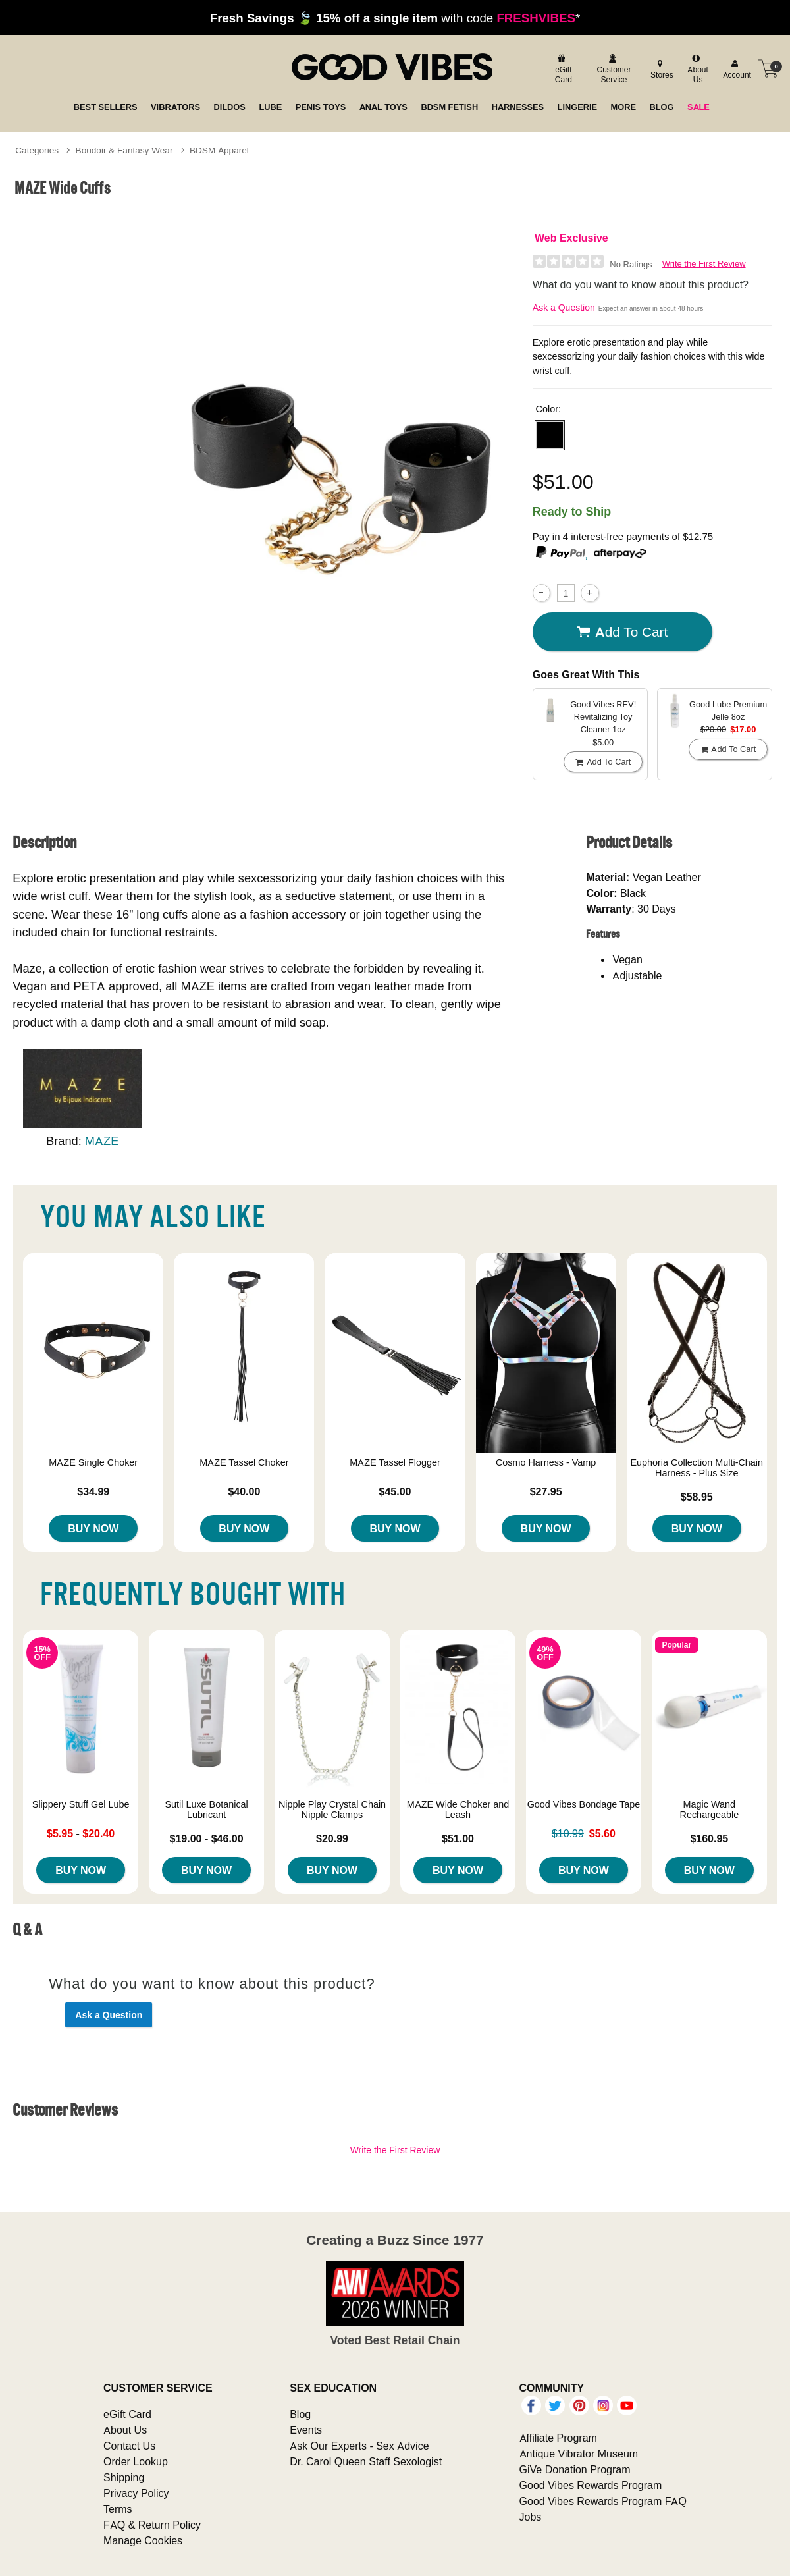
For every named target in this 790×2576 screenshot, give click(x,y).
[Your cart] (768, 68)
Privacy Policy (136, 2493)
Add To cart (622, 632)
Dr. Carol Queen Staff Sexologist (366, 2461)
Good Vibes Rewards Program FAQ (603, 2501)
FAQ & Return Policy (152, 2524)
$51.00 (458, 1838)
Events (306, 2429)
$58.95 (697, 1496)
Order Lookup (135, 2461)
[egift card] (561, 69)
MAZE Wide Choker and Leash (458, 1809)
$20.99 (332, 1838)
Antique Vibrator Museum (579, 2453)
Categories (37, 150)
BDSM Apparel (219, 150)
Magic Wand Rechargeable (709, 1809)
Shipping (123, 2477)
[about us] (696, 69)
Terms (117, 2508)
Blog (300, 2414)
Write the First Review (704, 264)
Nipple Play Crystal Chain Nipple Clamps (332, 1809)
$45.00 (395, 1491)
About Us (125, 2429)
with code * (395, 18)
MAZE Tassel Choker (243, 1462)
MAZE (102, 1140)
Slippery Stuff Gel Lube (81, 1804)
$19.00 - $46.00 (207, 1838)
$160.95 (709, 1838)
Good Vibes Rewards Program (590, 2485)
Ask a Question (564, 307)
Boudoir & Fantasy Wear (124, 150)
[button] (550, 435)
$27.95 (546, 1491)
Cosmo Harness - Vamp (546, 1462)
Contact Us (129, 2445)
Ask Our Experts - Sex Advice (359, 2445)
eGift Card (127, 2414)
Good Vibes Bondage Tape (584, 1804)
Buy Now (93, 1528)
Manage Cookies (142, 2540)
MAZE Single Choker (93, 1462)
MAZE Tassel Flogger (395, 1462)
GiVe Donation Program (575, 2469)
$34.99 (93, 1491)
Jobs (530, 2516)
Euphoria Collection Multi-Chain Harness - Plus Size (696, 1468)
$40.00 (244, 1491)
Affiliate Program (558, 2437)
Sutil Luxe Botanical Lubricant (206, 1809)
